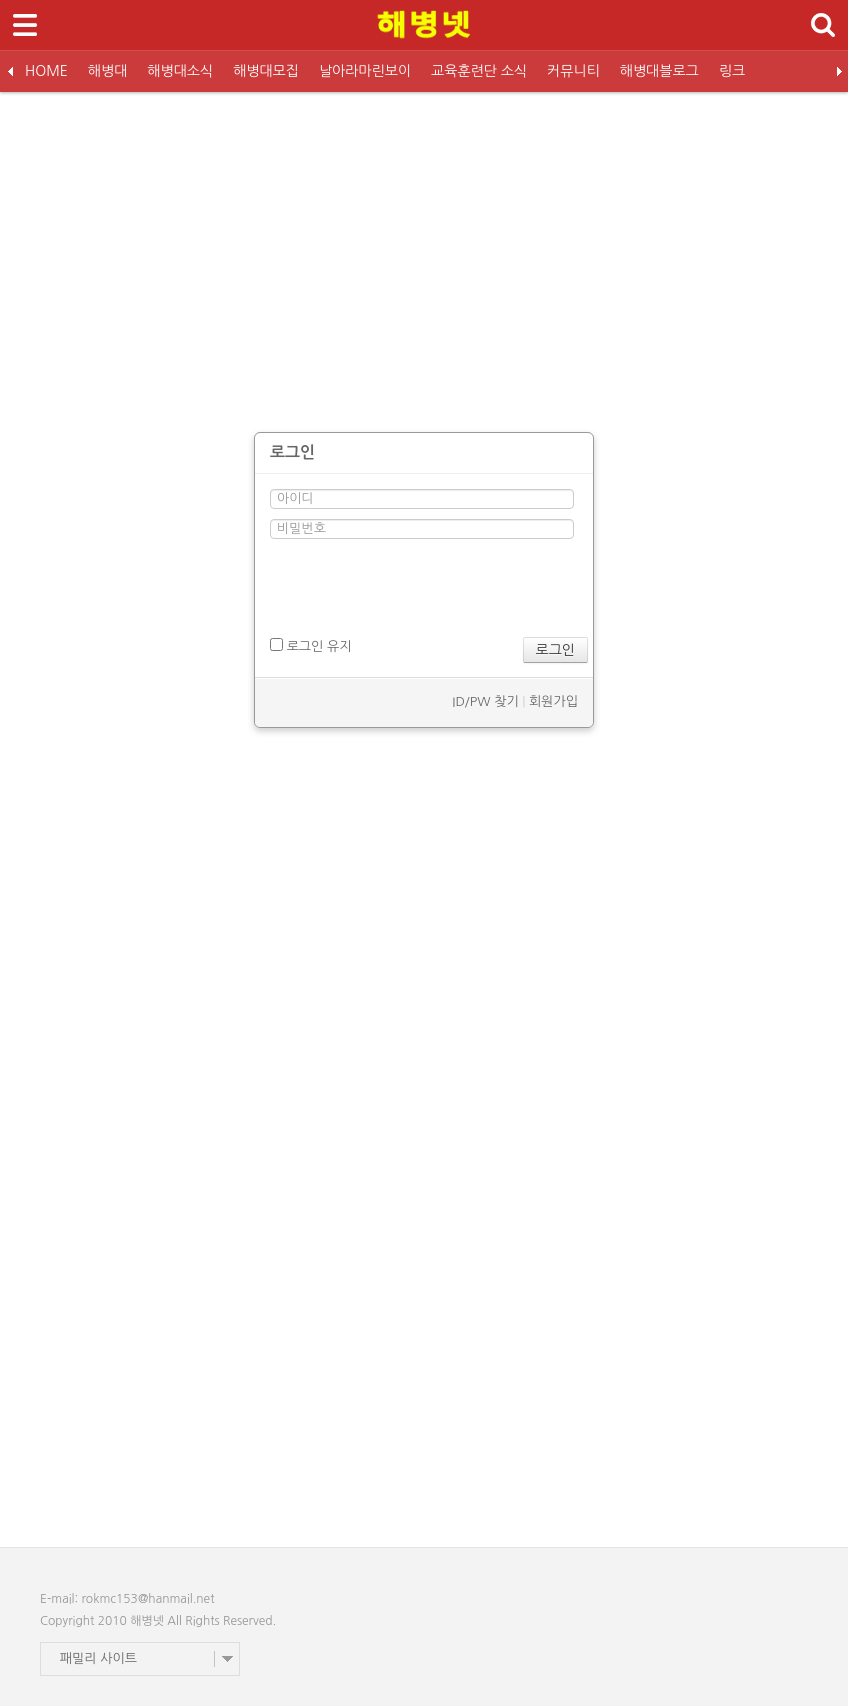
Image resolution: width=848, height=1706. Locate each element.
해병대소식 (180, 71)
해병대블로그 (659, 71)
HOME (46, 71)
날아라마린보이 (365, 71)
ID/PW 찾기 (485, 701)
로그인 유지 (310, 645)
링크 (732, 71)
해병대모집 (266, 71)
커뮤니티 (573, 71)
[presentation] (422, 588)
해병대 (107, 71)
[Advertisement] (424, 252)
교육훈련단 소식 (479, 71)
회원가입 (553, 701)
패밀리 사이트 (98, 1658)
